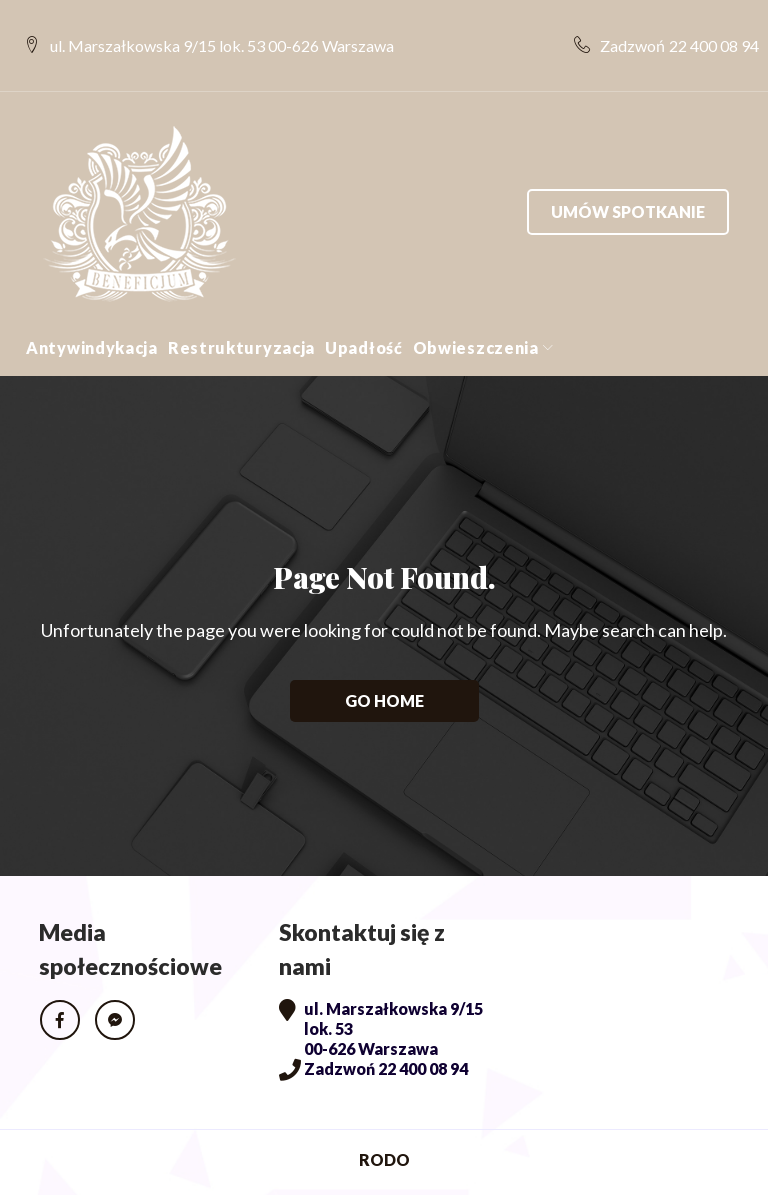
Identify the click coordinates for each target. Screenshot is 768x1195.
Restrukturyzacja (241, 308)
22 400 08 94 (699, 25)
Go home (384, 660)
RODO (384, 1119)
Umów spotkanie (628, 171)
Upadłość (364, 308)
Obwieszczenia (476, 308)
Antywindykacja (92, 308)
